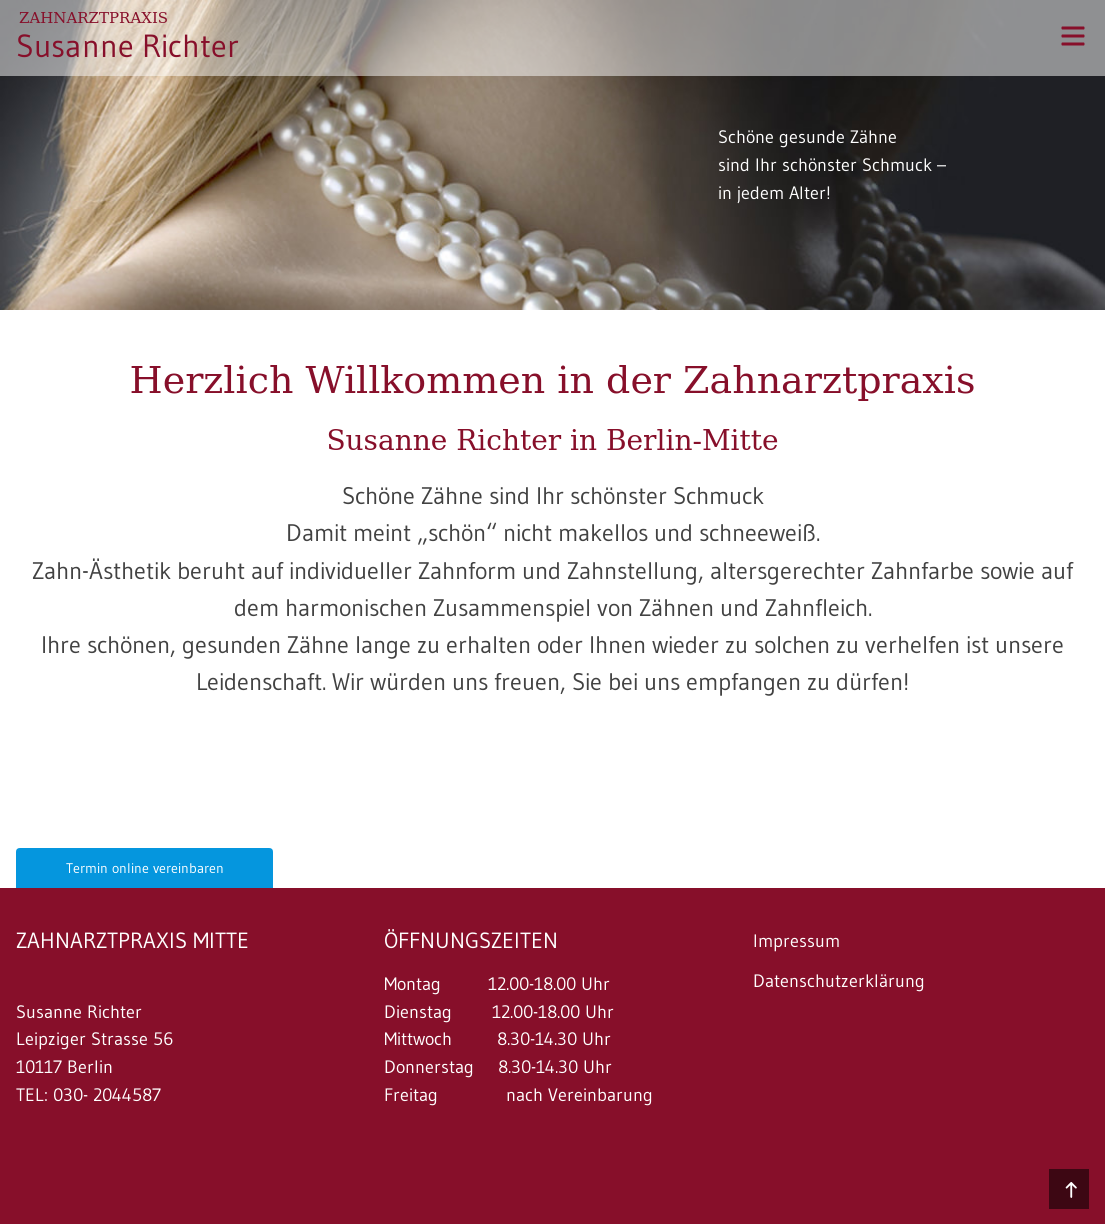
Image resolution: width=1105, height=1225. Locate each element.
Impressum (796, 941)
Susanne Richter (127, 45)
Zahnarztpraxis (93, 18)
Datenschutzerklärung (839, 981)
